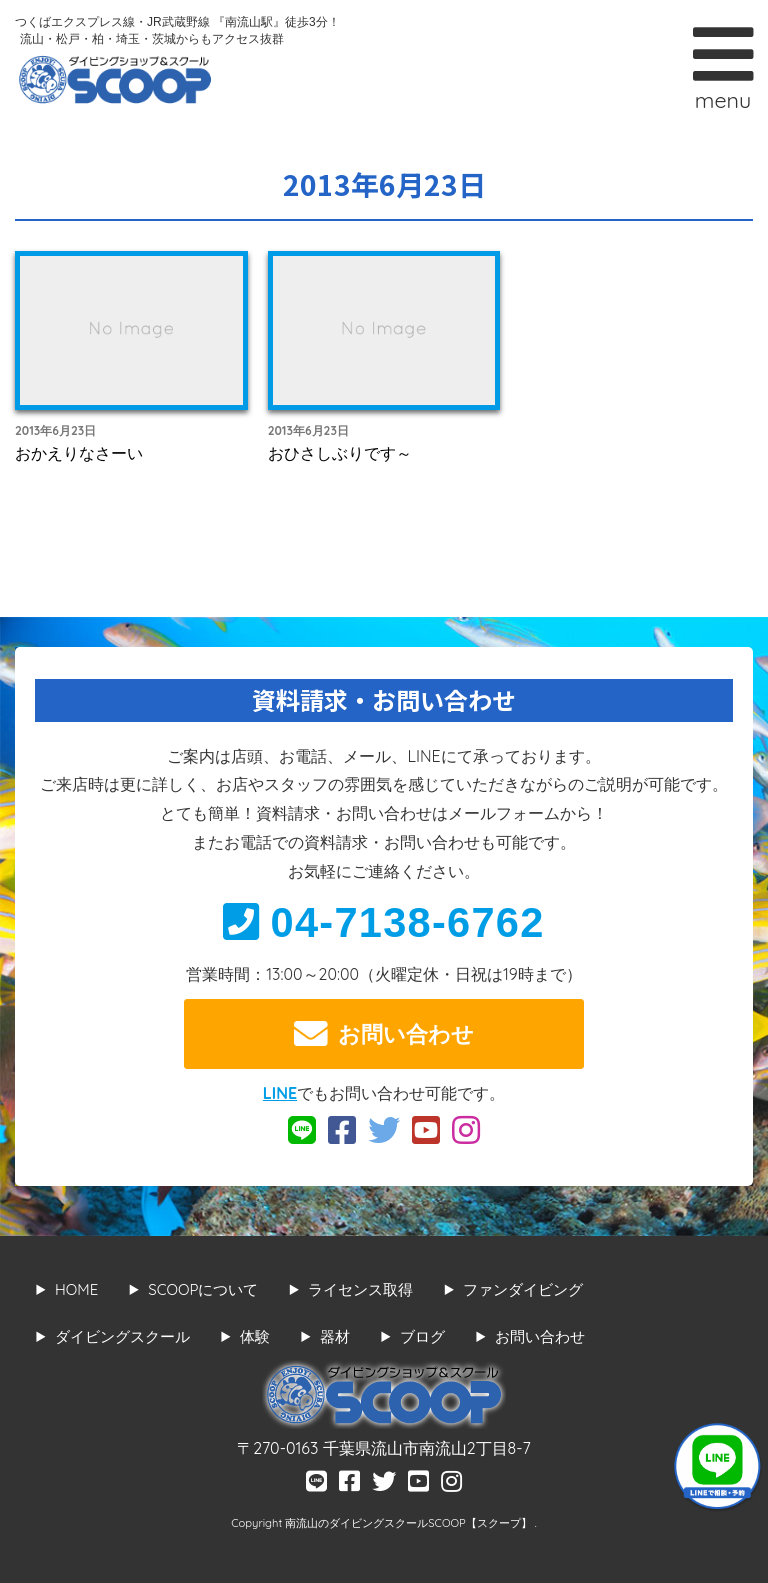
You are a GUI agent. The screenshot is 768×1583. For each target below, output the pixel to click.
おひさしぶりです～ (340, 453)
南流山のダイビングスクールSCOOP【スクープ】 (409, 1523)
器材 (335, 1336)
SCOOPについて (203, 1289)
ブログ (422, 1336)
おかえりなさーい (79, 453)
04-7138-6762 (383, 922)
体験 (255, 1336)
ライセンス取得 (360, 1289)
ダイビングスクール (122, 1336)
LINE (280, 1093)
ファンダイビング (523, 1289)
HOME (76, 1289)
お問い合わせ (384, 1034)
